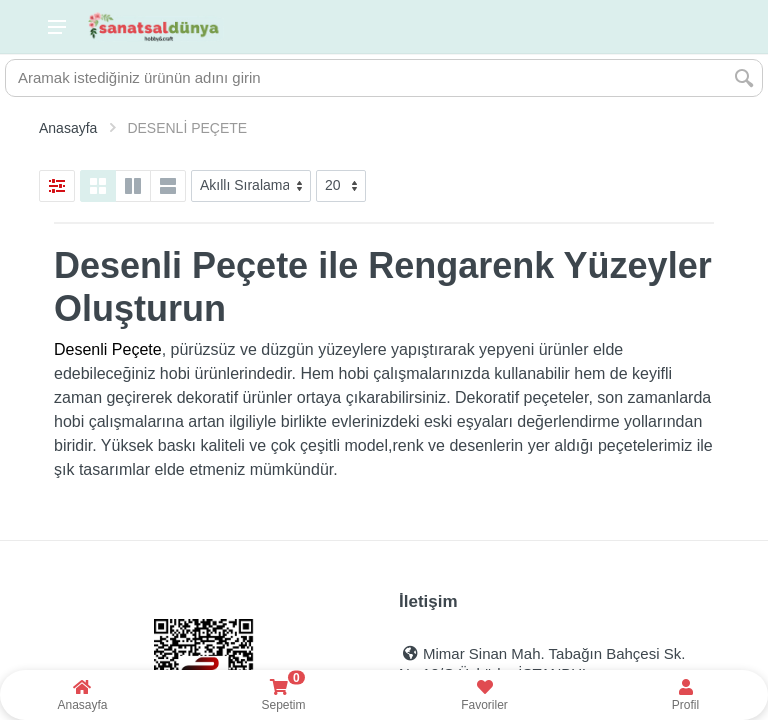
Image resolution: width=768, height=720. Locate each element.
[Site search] (366, 78)
